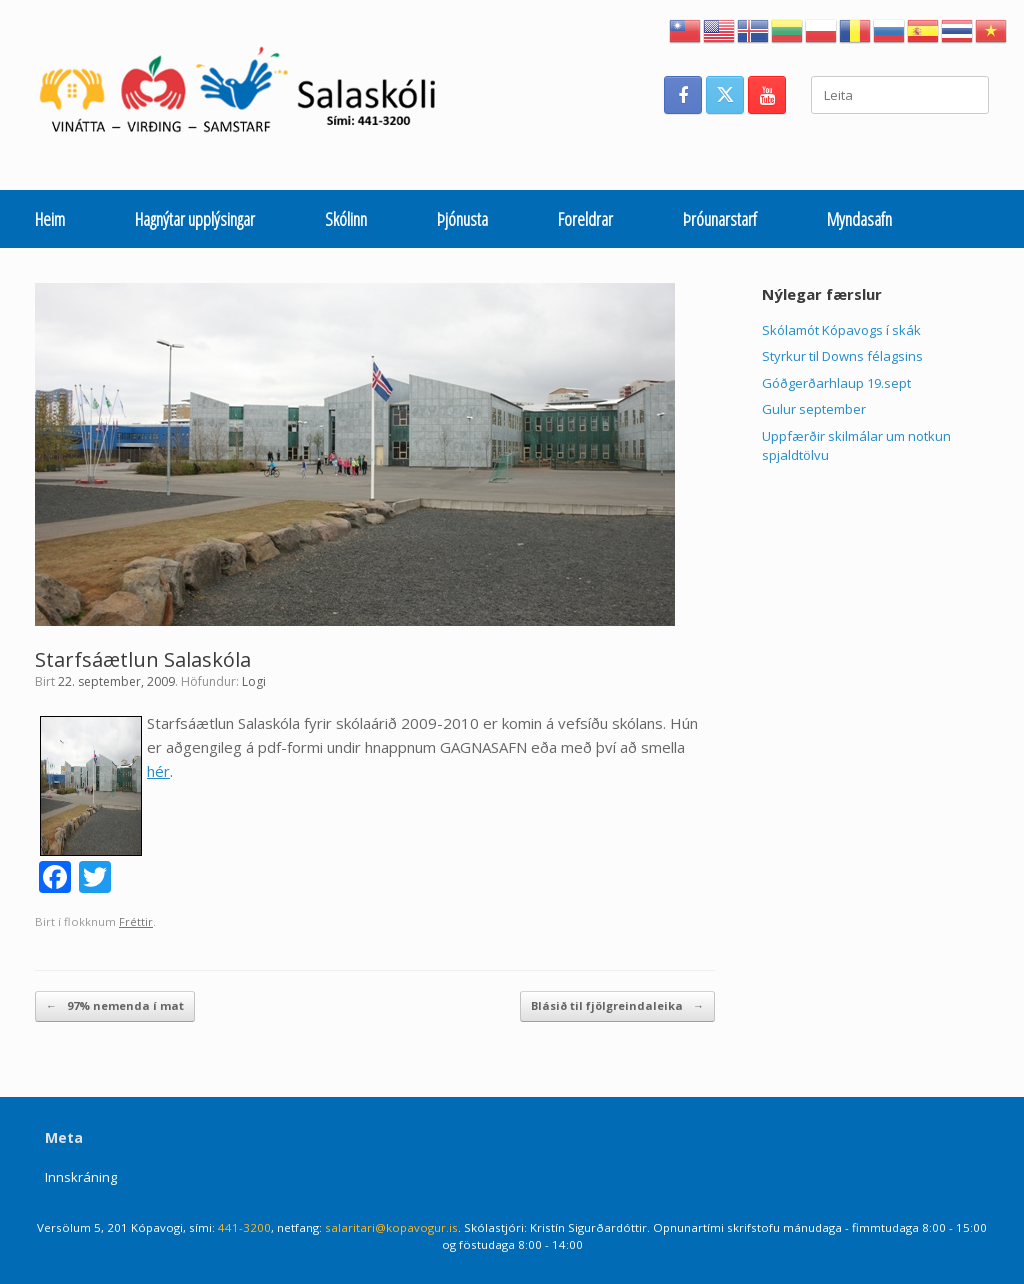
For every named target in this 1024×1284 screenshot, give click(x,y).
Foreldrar (585, 219)
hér (158, 771)
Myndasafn (859, 219)
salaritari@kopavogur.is (391, 1227)
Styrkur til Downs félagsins (842, 356)
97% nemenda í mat (115, 1006)
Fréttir (136, 921)
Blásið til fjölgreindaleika (617, 1006)
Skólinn (346, 219)
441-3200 (244, 1227)
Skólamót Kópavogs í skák (841, 330)
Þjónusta (462, 219)
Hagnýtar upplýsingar (195, 219)
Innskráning (81, 1177)
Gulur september (814, 409)
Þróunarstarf (720, 219)
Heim (50, 219)
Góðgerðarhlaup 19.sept (836, 383)
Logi (254, 681)
